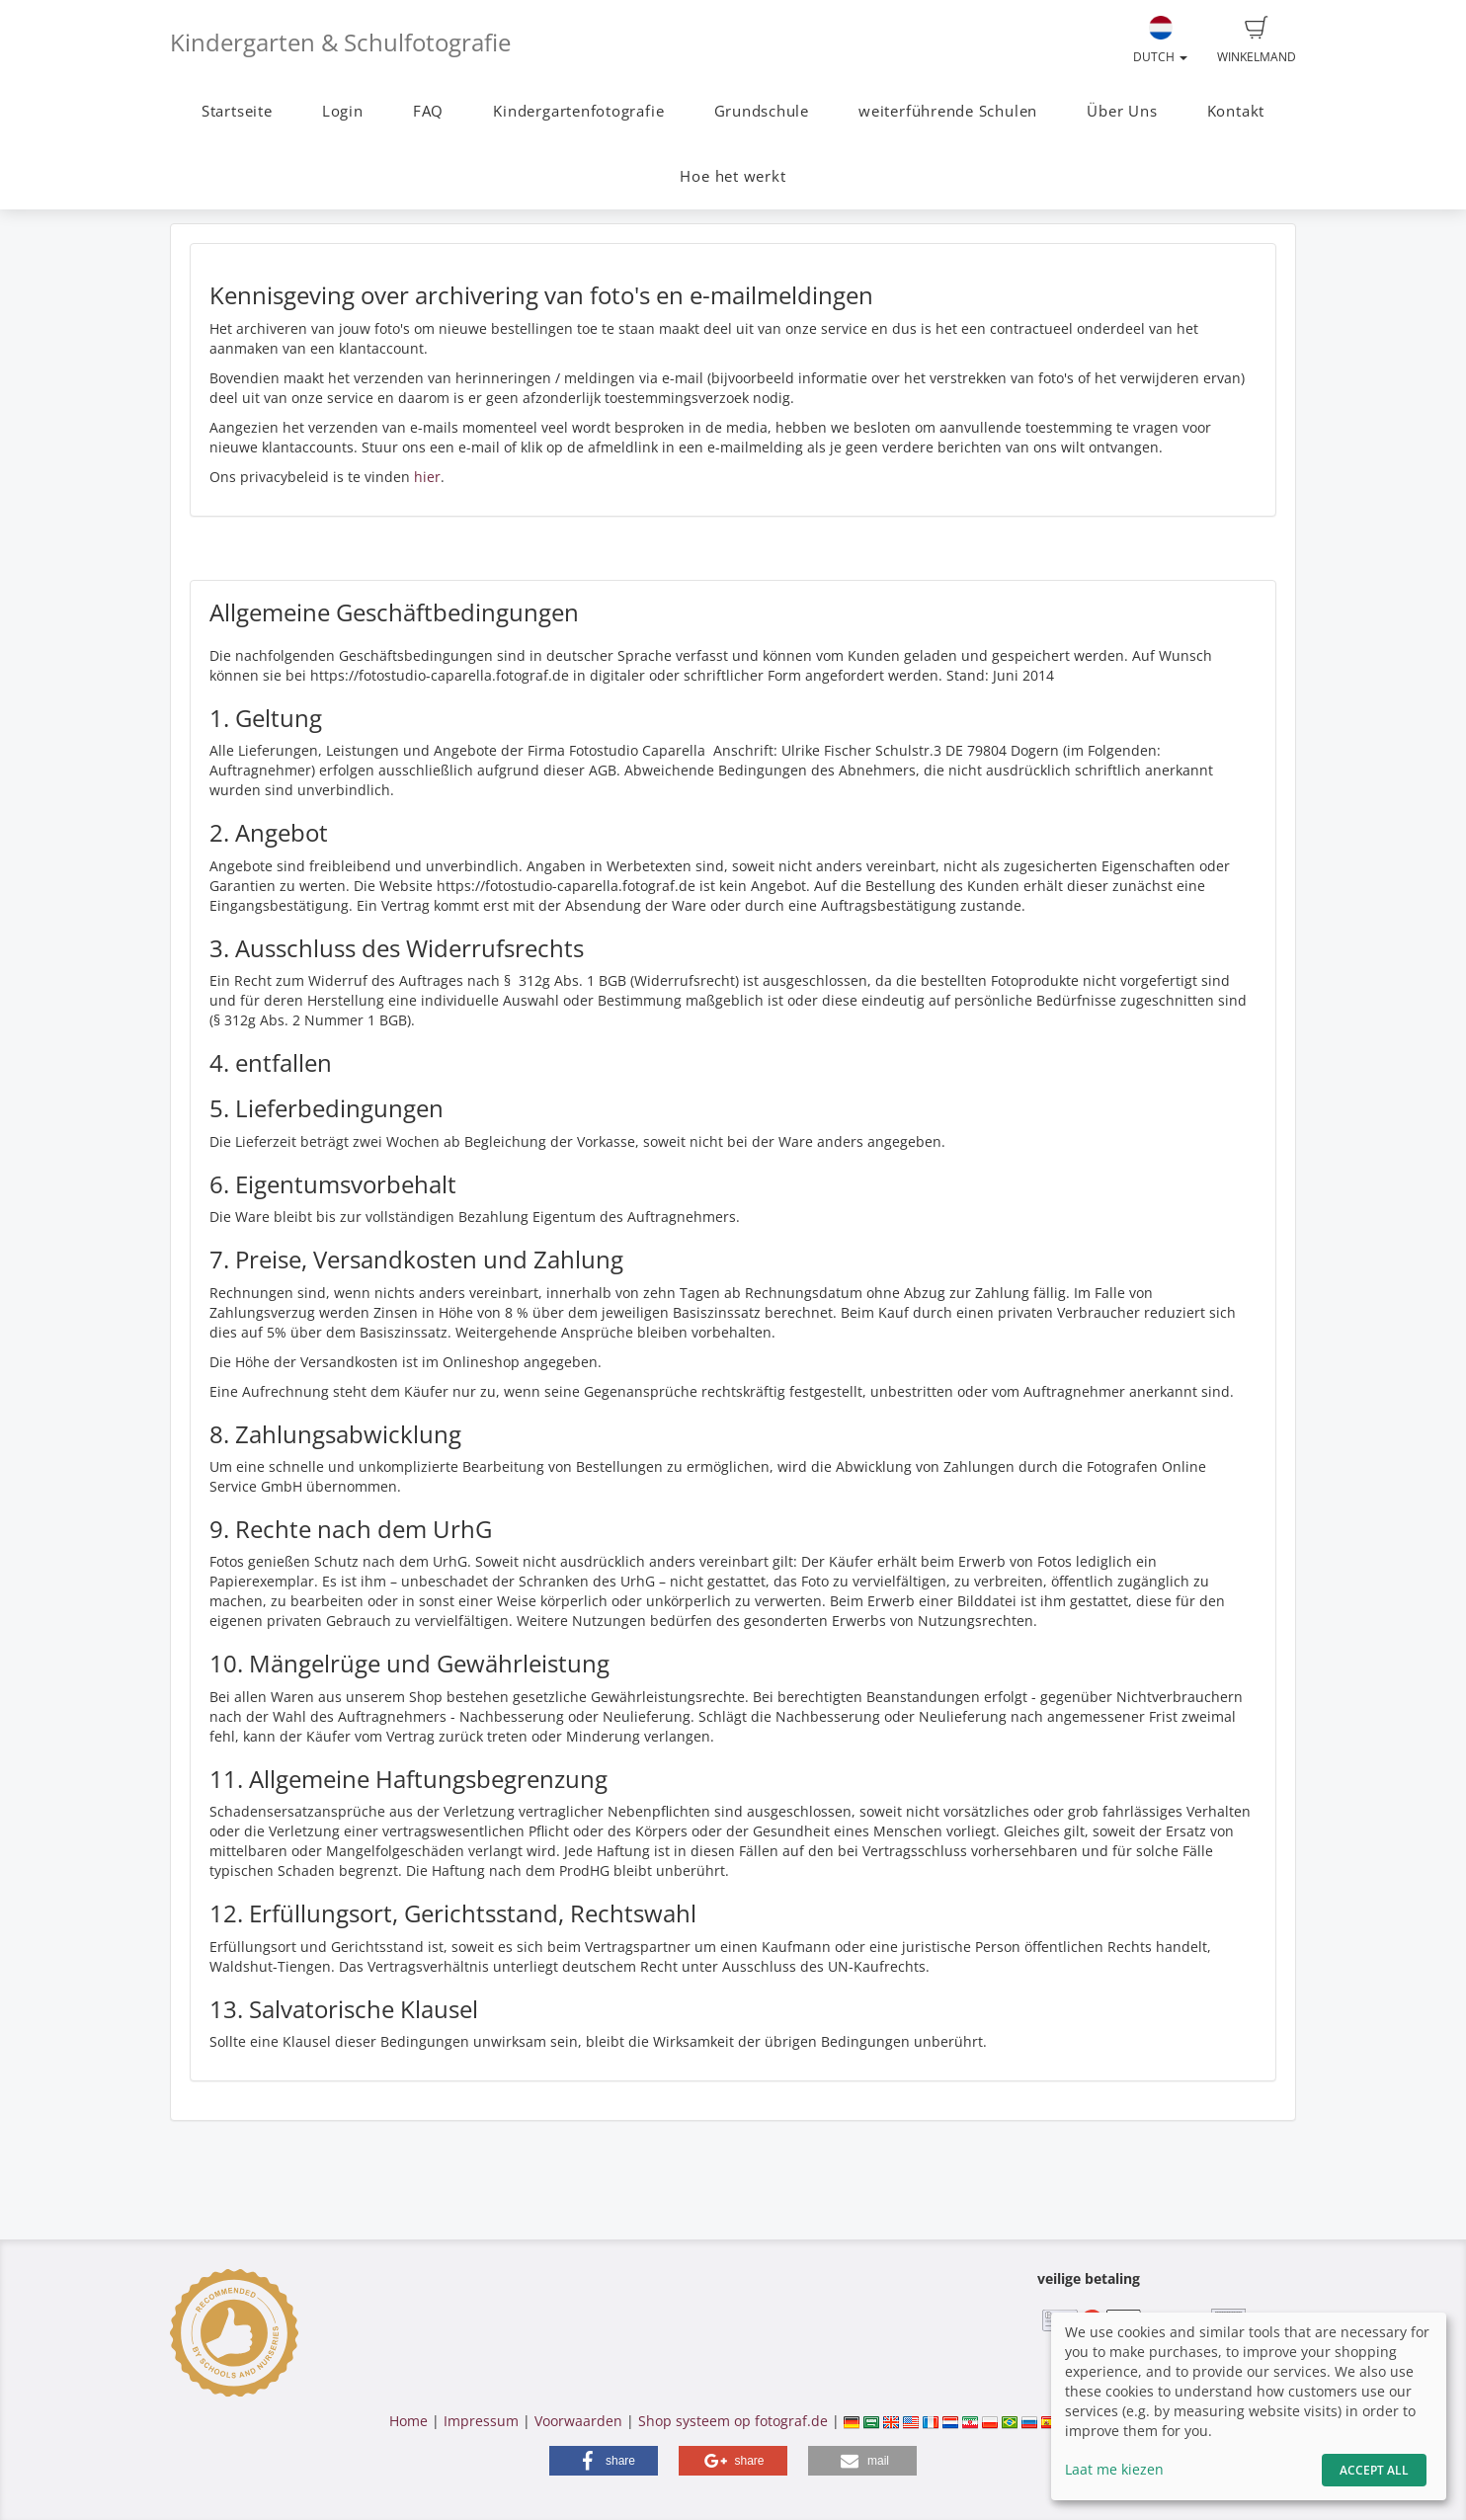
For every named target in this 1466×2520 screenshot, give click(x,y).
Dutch (1160, 40)
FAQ (428, 111)
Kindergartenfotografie (578, 111)
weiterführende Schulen (947, 111)
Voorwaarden (578, 2420)
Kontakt (1235, 111)
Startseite (237, 111)
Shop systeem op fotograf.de (733, 2420)
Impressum (481, 2420)
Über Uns (1122, 111)
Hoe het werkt (732, 176)
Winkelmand (1256, 40)
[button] (603, 2461)
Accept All (1374, 2470)
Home (408, 2420)
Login (343, 111)
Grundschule (761, 111)
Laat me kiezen (1114, 2469)
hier (427, 476)
